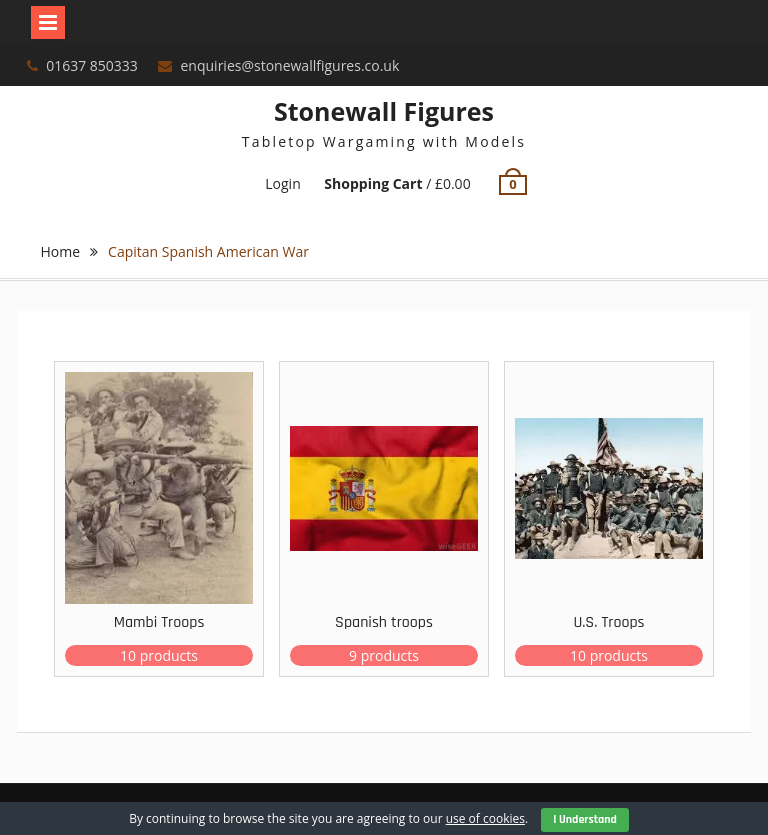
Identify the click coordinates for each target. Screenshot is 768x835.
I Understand (585, 819)
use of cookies (485, 818)
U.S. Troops (608, 623)
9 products (384, 655)
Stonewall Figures (384, 111)
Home (61, 251)
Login (282, 183)
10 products (159, 655)
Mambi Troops (159, 623)
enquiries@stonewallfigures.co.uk (290, 65)
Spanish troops (384, 623)
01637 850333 (92, 65)
